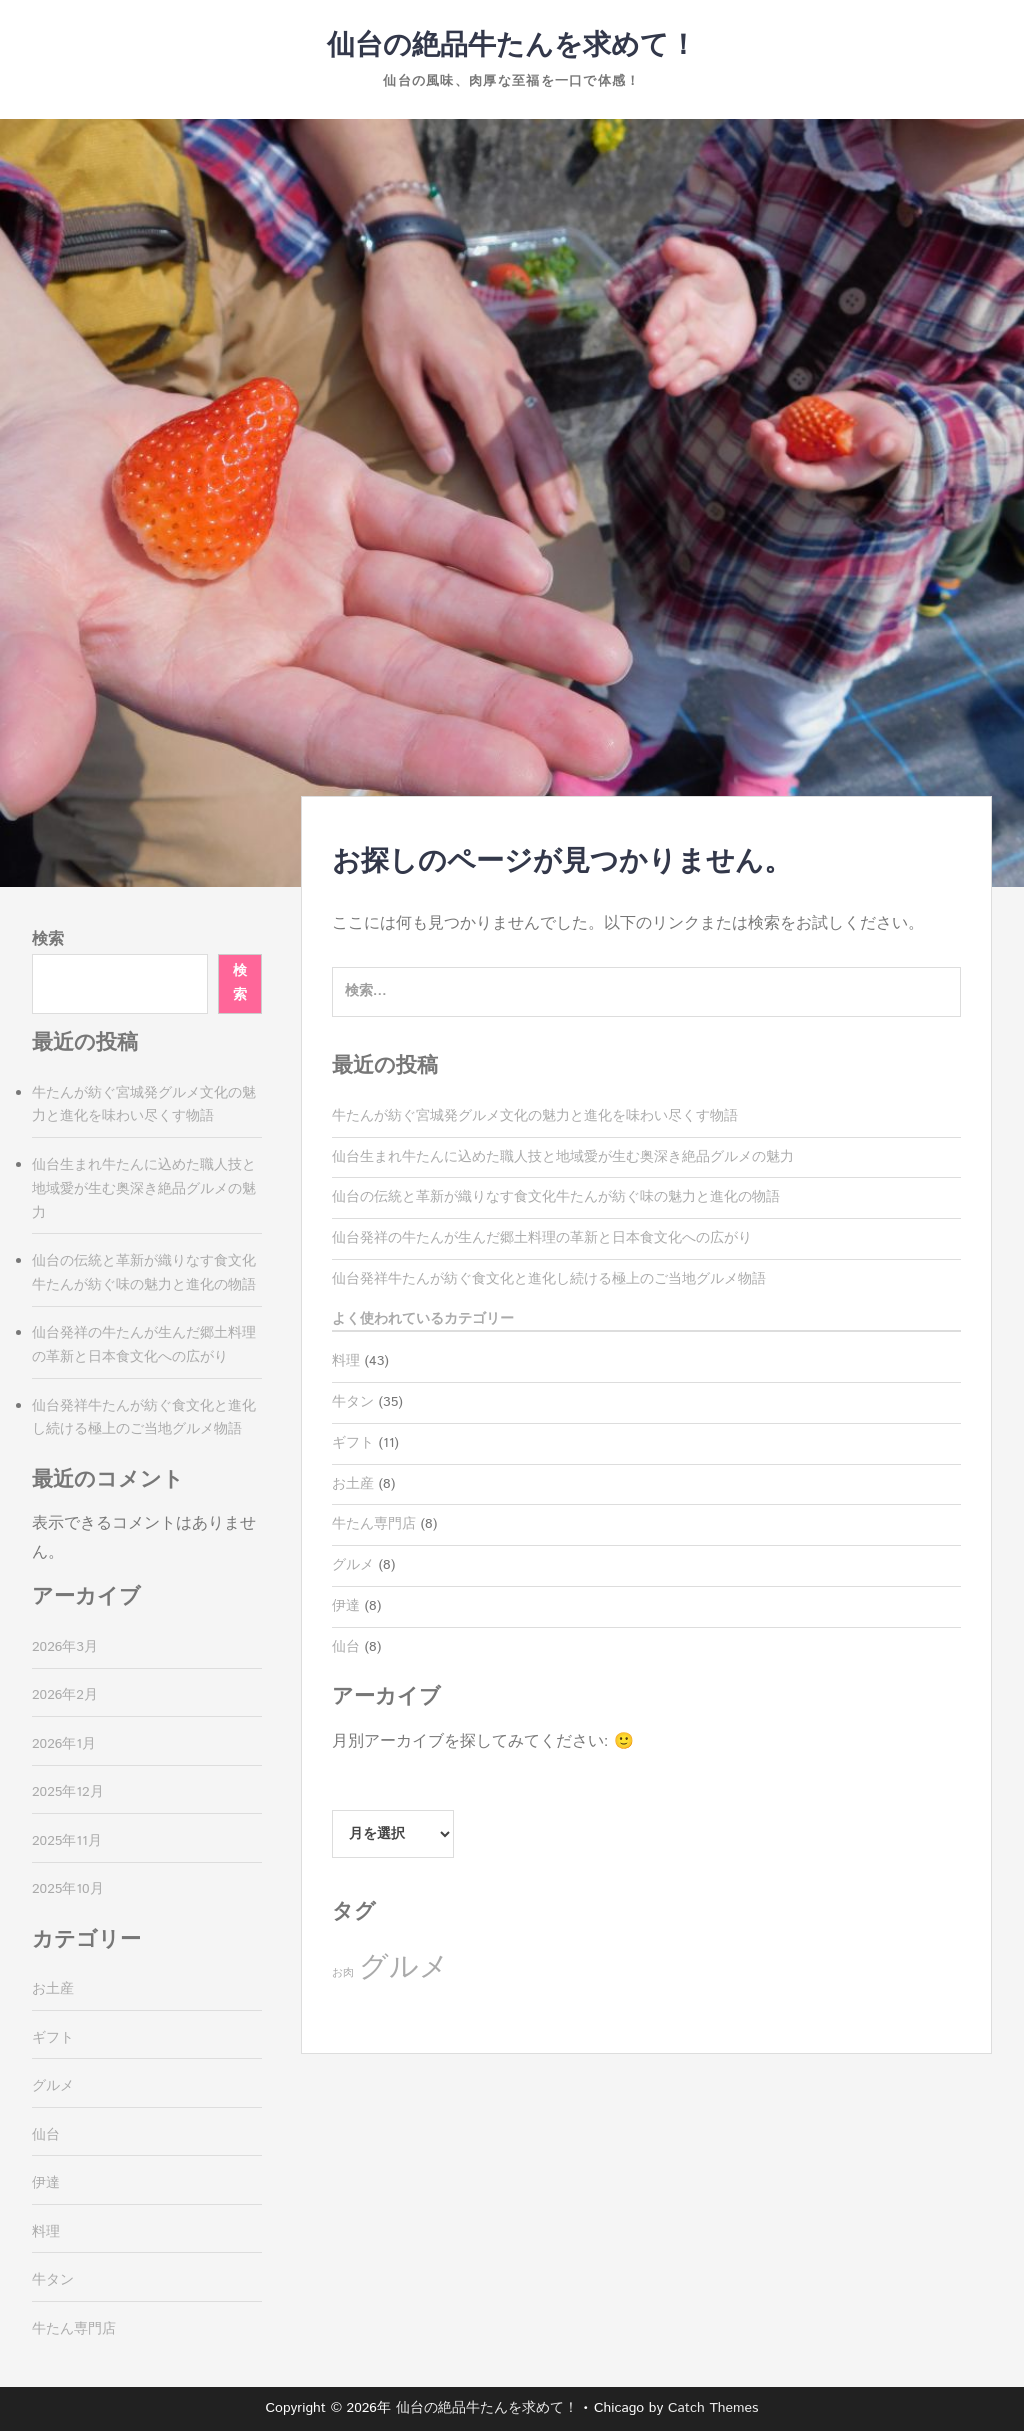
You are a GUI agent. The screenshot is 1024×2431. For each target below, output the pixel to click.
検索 (48, 939)
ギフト (353, 1443)
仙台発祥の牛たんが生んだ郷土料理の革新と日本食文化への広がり (542, 1238)
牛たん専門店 (374, 1524)
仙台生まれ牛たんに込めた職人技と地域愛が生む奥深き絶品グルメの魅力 (563, 1157)
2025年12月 (68, 1792)
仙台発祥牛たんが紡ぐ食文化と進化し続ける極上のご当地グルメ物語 (549, 1279)
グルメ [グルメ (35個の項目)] (404, 1967)
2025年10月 (68, 1889)
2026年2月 (65, 1695)
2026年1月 (64, 1744)
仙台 (346, 1647)
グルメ (353, 1565)
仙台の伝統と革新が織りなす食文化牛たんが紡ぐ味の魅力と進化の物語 (556, 1197)
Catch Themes (713, 2408)
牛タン (353, 1402)
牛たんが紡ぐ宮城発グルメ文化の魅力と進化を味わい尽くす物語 (535, 1116)
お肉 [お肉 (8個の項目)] (343, 1973)
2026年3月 (65, 1647)
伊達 (346, 1606)
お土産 (353, 1484)
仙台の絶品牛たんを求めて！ (512, 46)
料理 (346, 1361)
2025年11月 (67, 1841)
